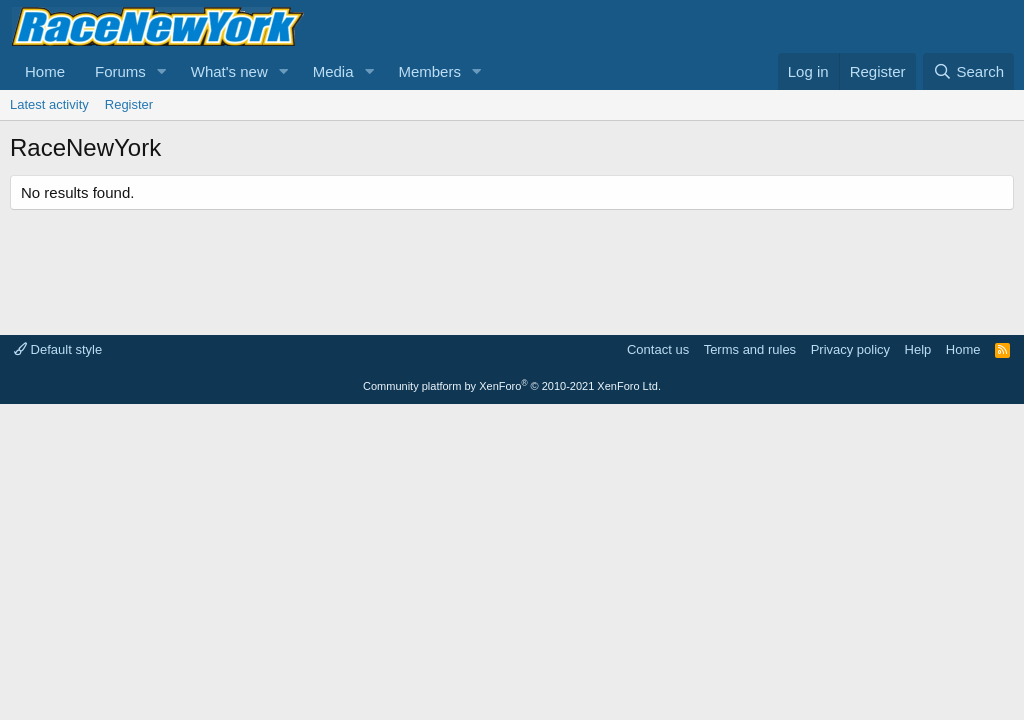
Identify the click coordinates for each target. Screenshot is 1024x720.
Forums (120, 71)
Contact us (658, 349)
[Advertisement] (512, 270)
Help (918, 349)
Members (429, 71)
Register (129, 104)
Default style (58, 349)
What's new (229, 71)
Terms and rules (750, 349)
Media (333, 71)
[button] (162, 71)
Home (45, 71)
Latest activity (49, 104)
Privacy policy (850, 349)
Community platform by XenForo (512, 386)
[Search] (968, 71)
